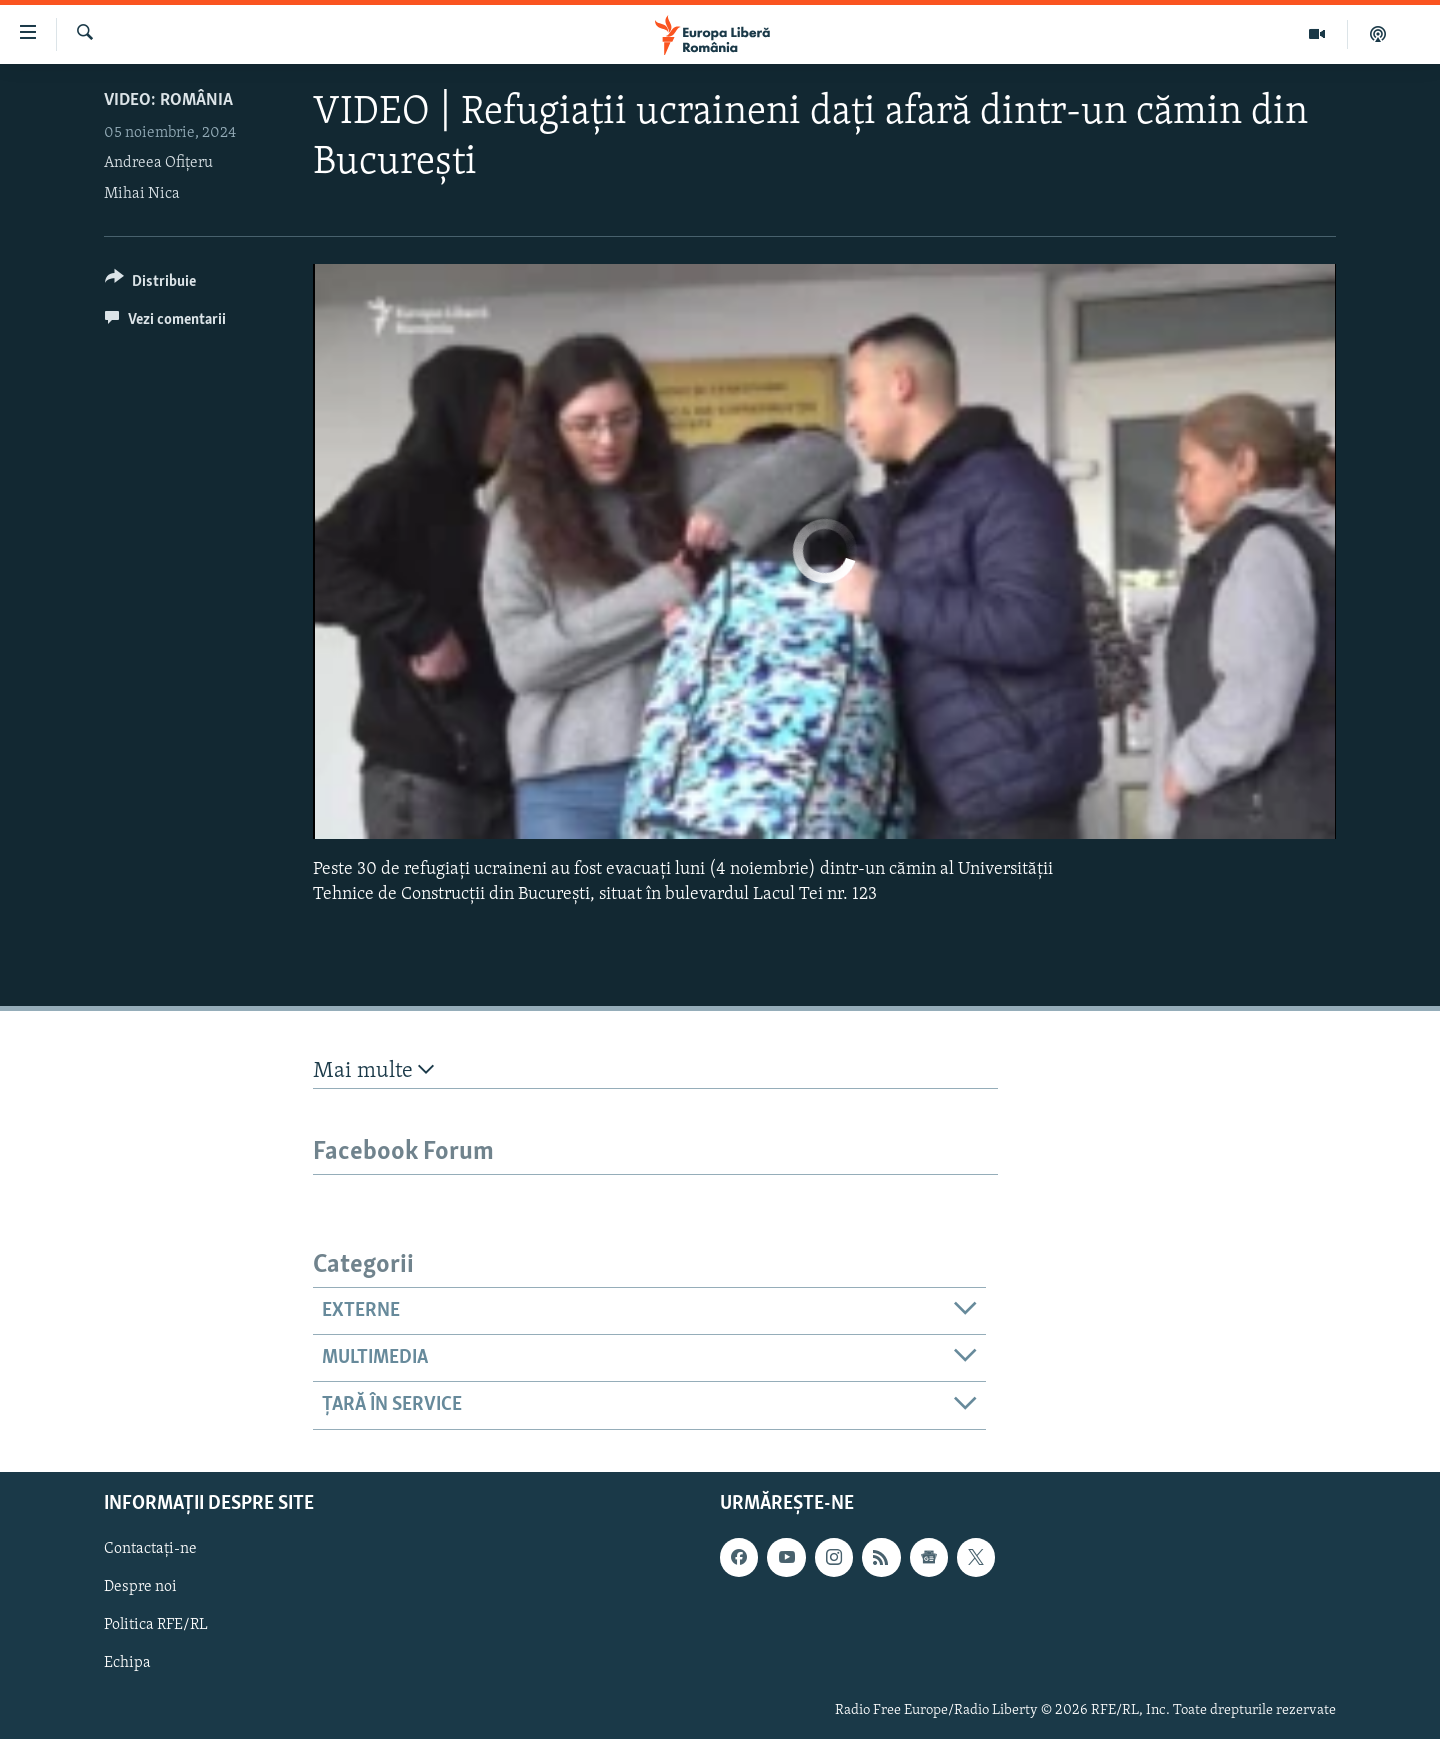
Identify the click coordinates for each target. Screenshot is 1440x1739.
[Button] (150, 284)
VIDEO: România (168, 100)
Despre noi (140, 1587)
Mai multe (373, 1070)
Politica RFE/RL (156, 1625)
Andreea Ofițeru (158, 163)
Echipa (127, 1663)
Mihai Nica (142, 194)
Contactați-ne (150, 1549)
